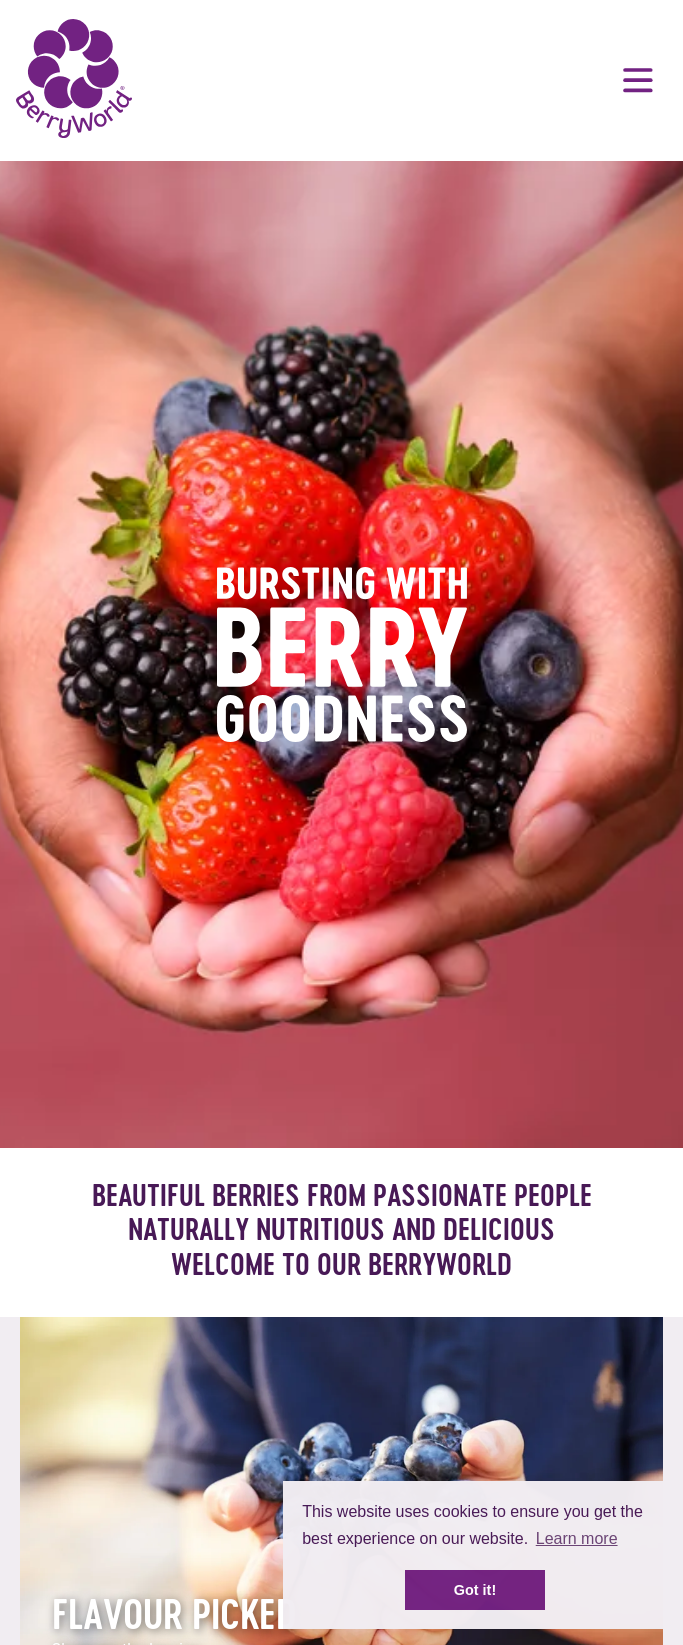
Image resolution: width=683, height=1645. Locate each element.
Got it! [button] (475, 1590)
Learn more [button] (577, 1538)
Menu (638, 80)
